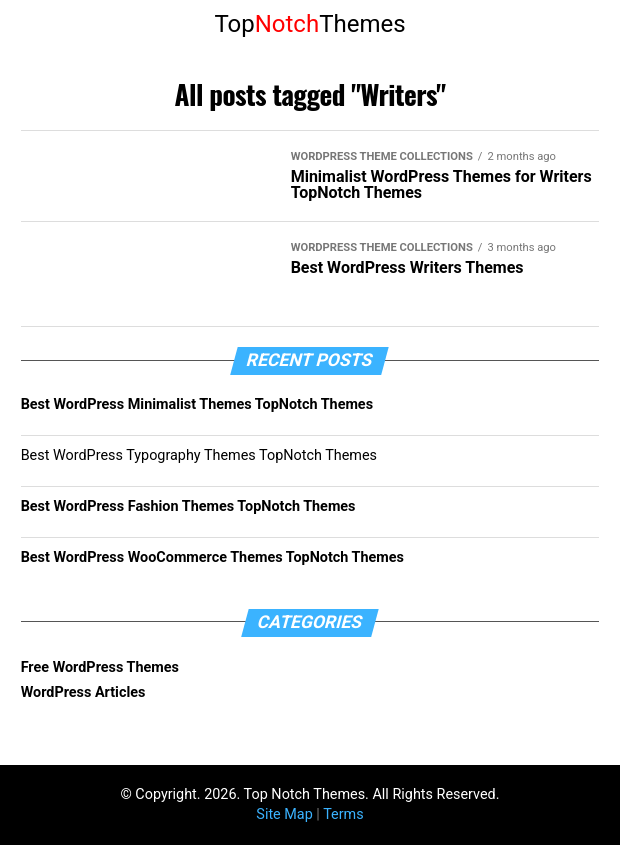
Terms (343, 814)
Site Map (284, 814)
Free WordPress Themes (100, 667)
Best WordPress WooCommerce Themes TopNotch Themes (212, 557)
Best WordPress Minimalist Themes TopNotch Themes (197, 404)
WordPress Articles (83, 692)
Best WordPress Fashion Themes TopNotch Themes (188, 506)
